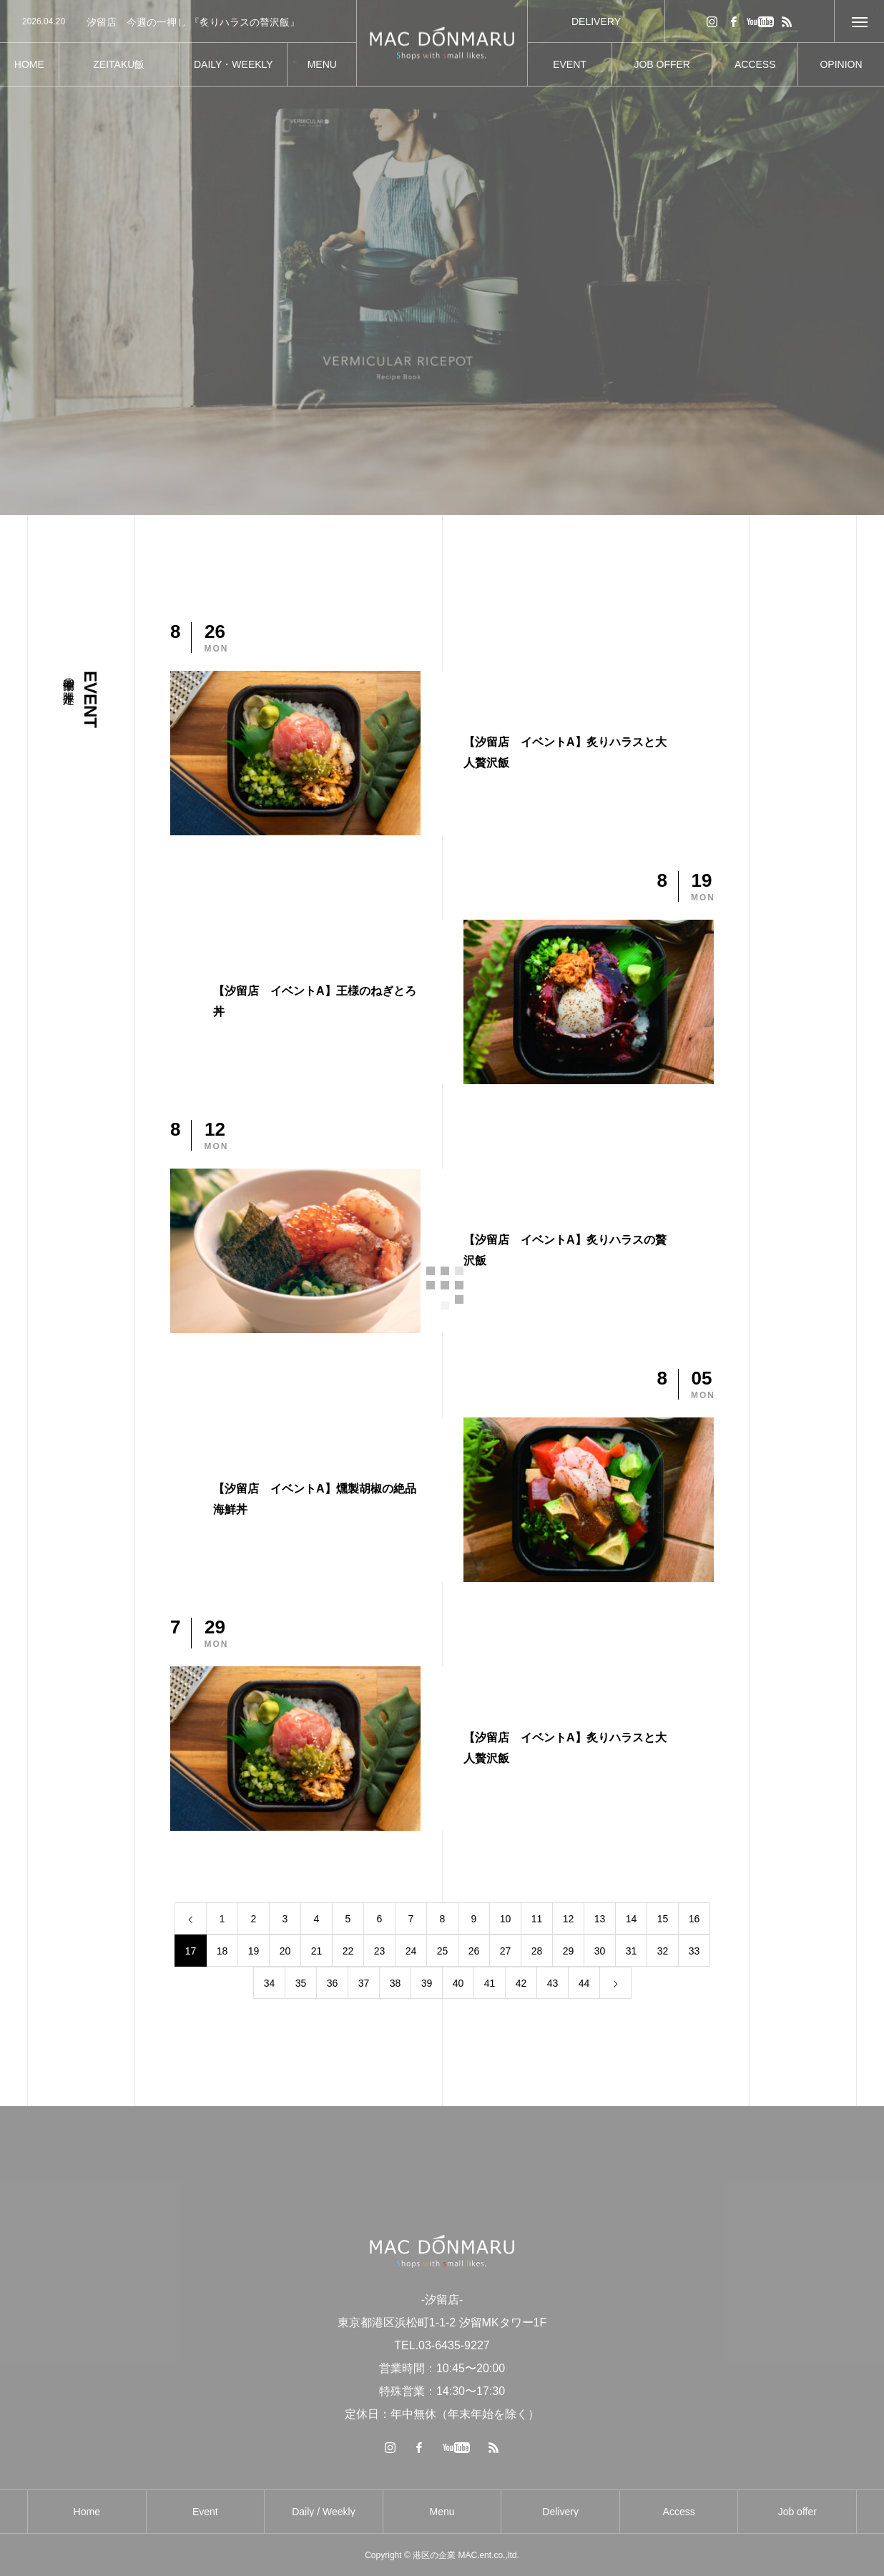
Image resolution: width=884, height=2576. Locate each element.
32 (663, 1951)
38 (395, 1983)
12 (568, 1918)
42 (521, 1983)
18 (222, 1951)
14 (631, 1918)
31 (631, 1951)
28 (537, 1951)
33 (694, 1951)
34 (269, 1983)
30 (600, 1951)
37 (364, 1983)
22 (348, 1951)
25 (442, 1951)
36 (332, 1983)
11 (537, 1918)
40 (458, 1983)
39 (427, 1983)
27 (505, 1951)
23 (379, 1951)
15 (663, 1918)
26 (474, 1951)
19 (254, 1951)
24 (411, 1951)
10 (505, 1918)
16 (694, 1918)
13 (600, 1918)
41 (490, 1983)
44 (584, 1983)
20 (285, 1951)
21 (317, 1951)
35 (301, 1983)
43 (553, 1983)
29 (568, 1951)
